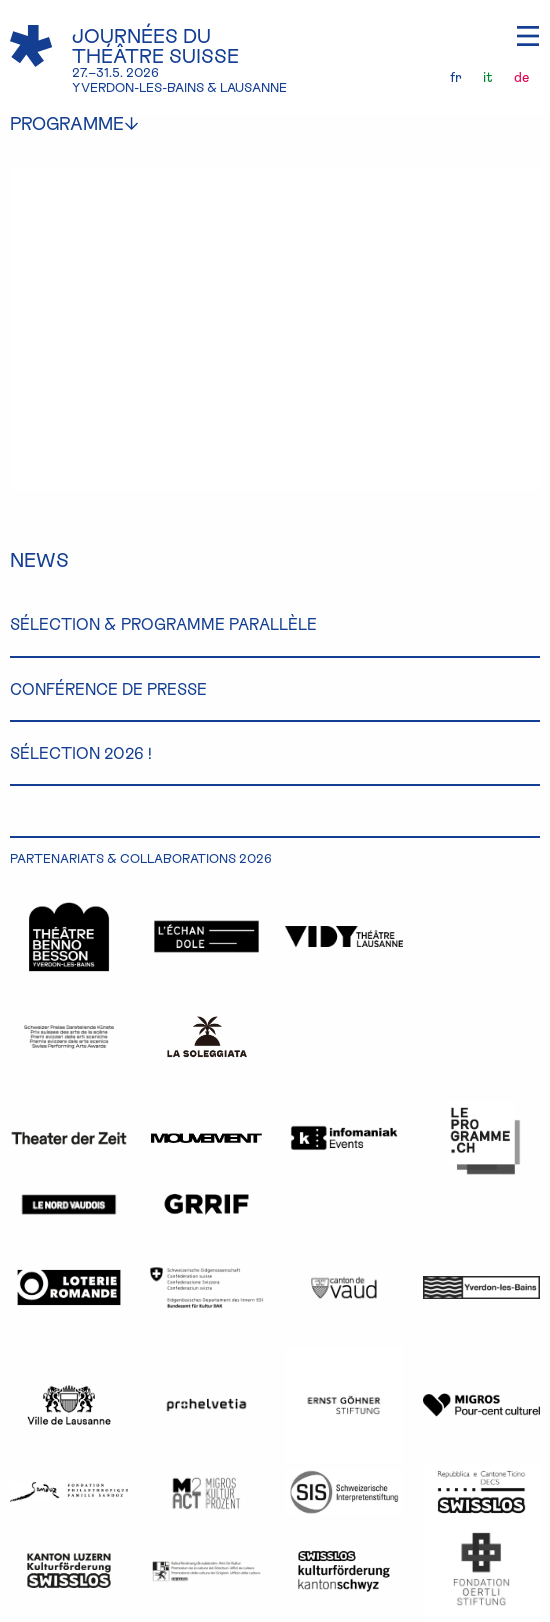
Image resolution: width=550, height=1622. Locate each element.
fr (456, 76)
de (521, 76)
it (488, 76)
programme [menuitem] (89, 124)
